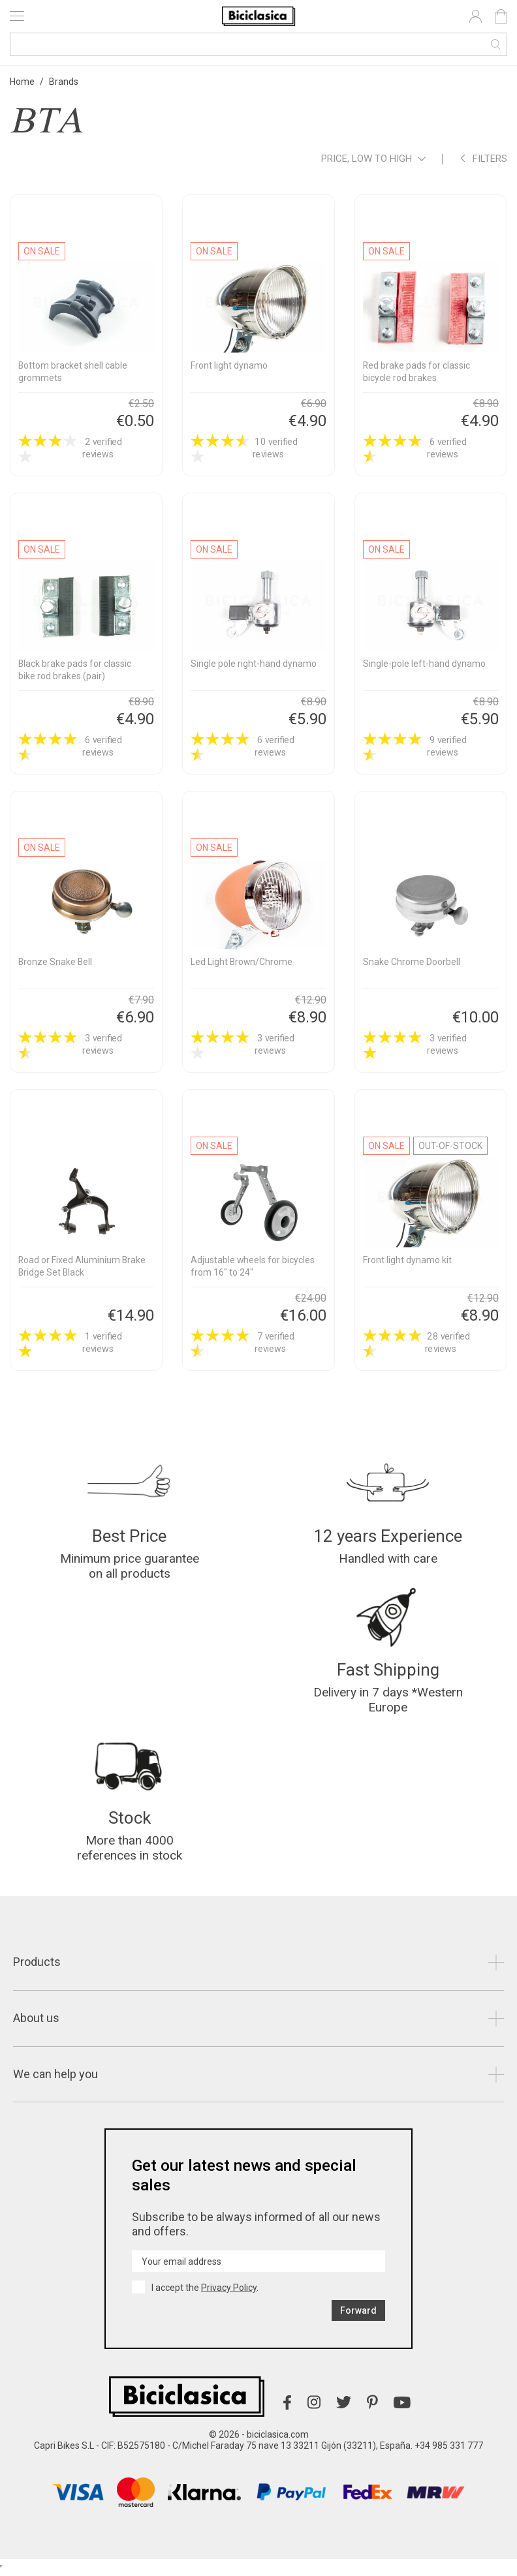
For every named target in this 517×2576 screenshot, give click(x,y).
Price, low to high (373, 159)
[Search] (258, 44)
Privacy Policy (229, 2294)
